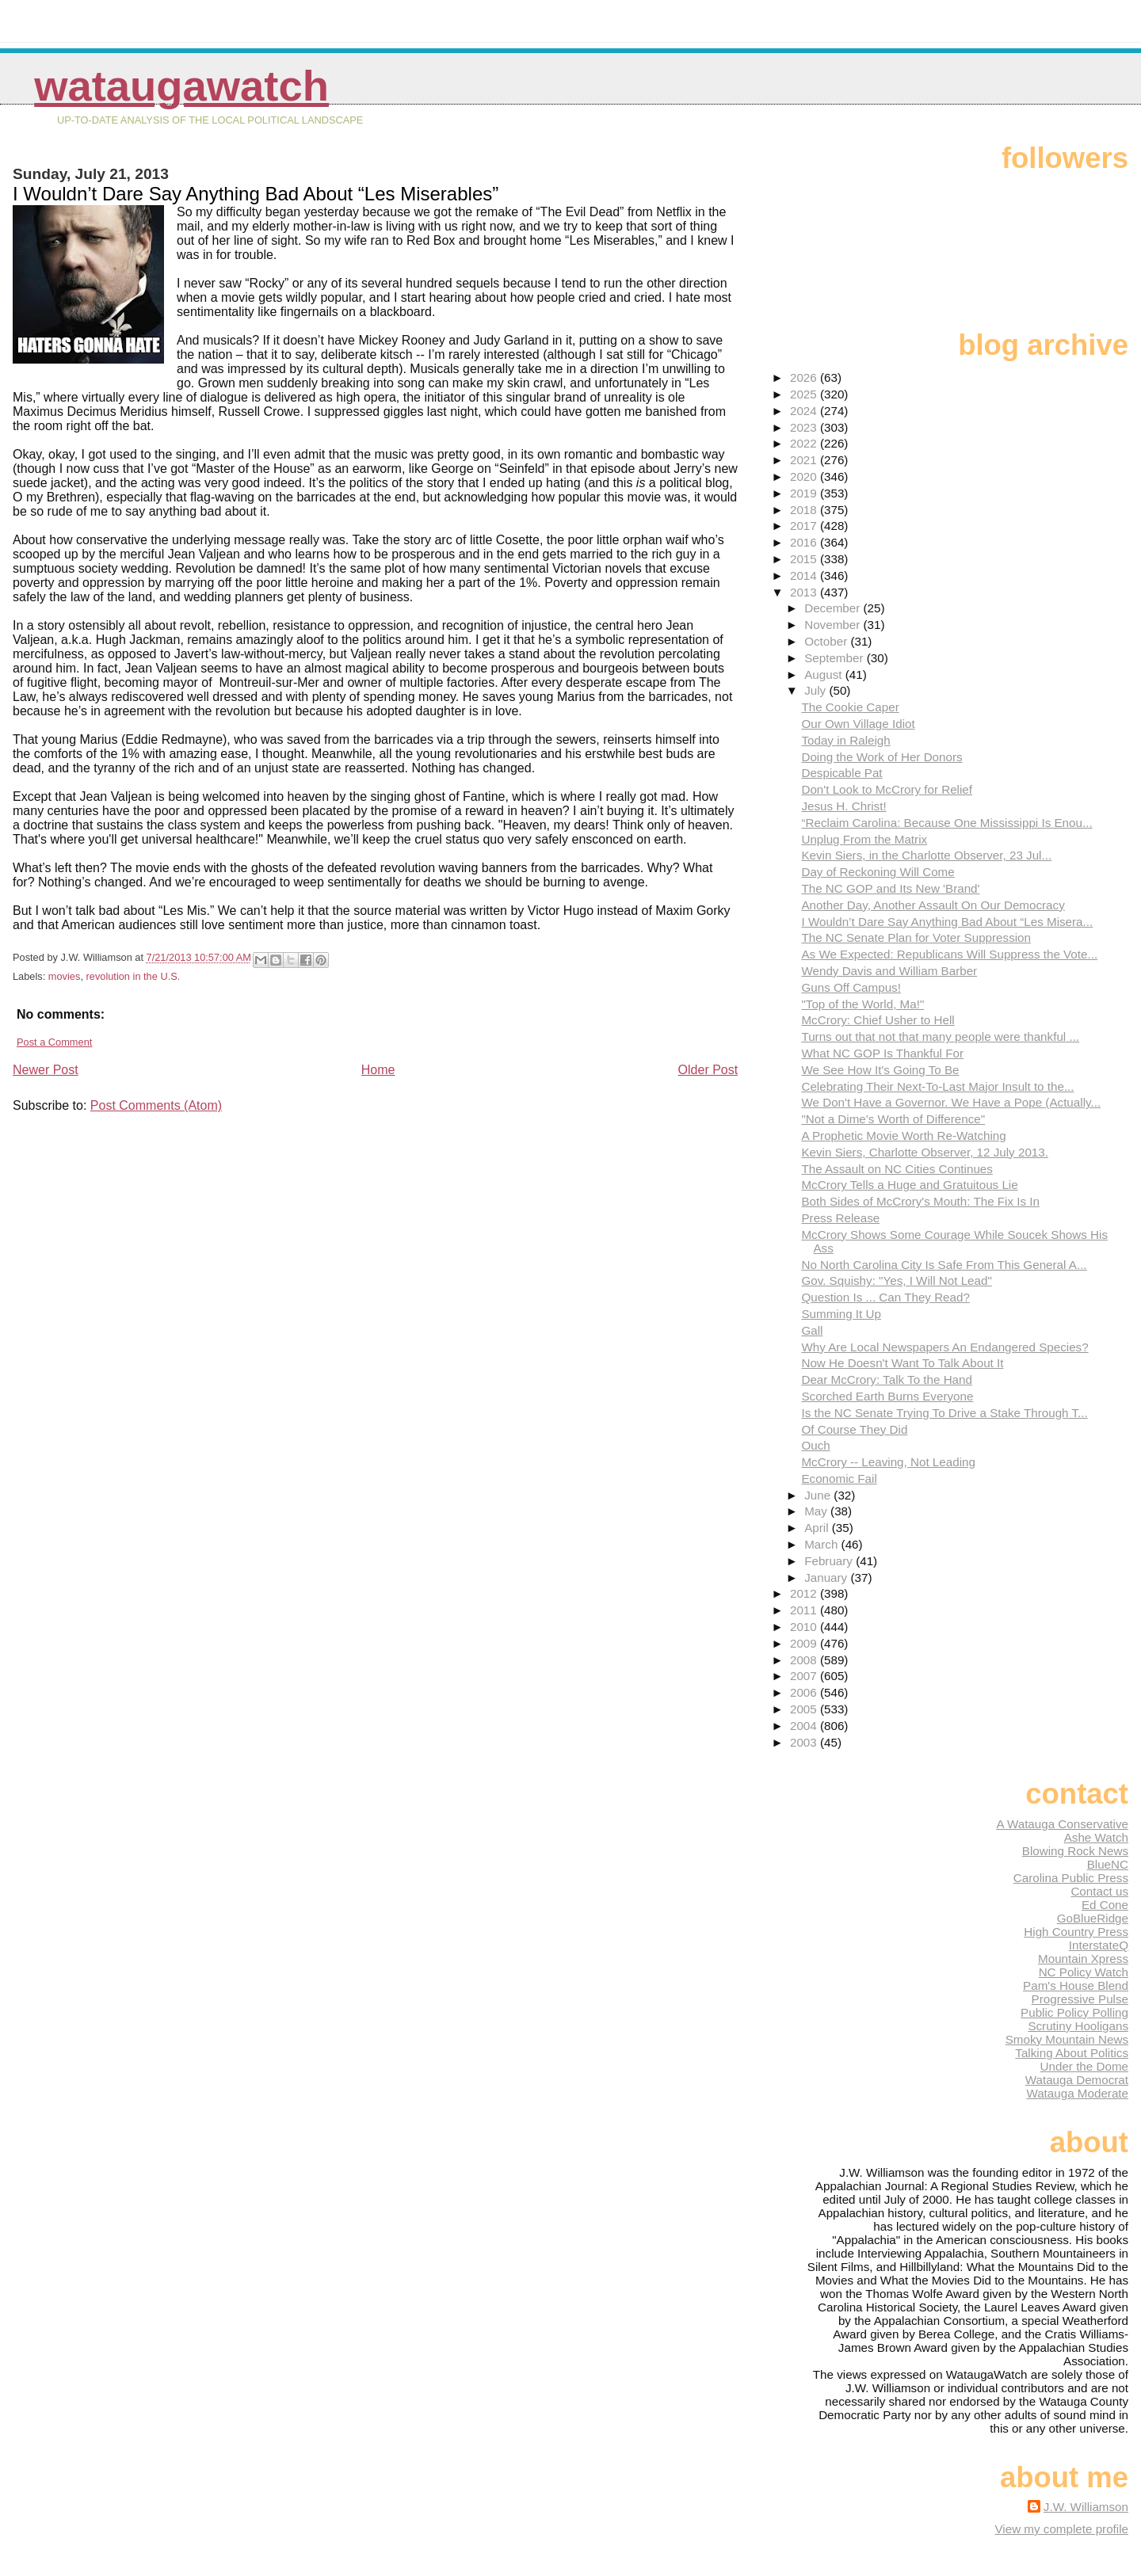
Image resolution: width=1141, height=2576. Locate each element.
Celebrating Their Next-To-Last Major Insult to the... (937, 1086)
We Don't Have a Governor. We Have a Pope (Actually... (951, 1102)
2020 (805, 476)
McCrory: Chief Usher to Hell (877, 1020)
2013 (805, 592)
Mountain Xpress (1083, 1958)
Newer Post (45, 1070)
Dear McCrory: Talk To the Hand (886, 1379)
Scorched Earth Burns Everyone (887, 1396)
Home (378, 1070)
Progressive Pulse (1080, 1999)
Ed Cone (1105, 1904)
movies (64, 976)
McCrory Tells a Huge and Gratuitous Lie (909, 1184)
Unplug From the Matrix (864, 839)
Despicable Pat (841, 772)
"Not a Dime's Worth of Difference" (893, 1119)
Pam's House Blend (1075, 1985)
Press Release (840, 1218)
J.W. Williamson (1086, 2506)
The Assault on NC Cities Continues (896, 1169)
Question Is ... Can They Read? (885, 1297)
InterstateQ (1098, 1945)
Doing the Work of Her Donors (881, 757)
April (818, 1527)
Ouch (815, 1445)
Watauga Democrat (1076, 2079)
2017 (805, 525)
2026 (805, 377)
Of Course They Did (854, 1429)
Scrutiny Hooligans (1078, 2026)
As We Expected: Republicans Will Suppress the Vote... (949, 954)
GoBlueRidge (1092, 1918)
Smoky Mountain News (1067, 2039)
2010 (805, 1626)
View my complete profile (1061, 2529)
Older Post (708, 1070)
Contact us (1099, 1891)
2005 (805, 1709)
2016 (805, 542)
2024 (805, 410)
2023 (805, 427)
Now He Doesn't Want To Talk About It (902, 1363)
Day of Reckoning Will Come (877, 871)
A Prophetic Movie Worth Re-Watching (903, 1135)
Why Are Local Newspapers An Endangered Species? (944, 1347)
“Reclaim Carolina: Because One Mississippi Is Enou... (946, 822)
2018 (805, 509)
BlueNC (1107, 1864)
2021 (805, 460)
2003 (805, 1742)
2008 (805, 1660)
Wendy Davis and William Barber (889, 970)
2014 (805, 575)
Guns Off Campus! (851, 987)
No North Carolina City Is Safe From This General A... (943, 1264)
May (817, 1511)
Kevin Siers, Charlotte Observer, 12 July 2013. (924, 1152)
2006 (805, 1692)
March (822, 1544)
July (816, 690)
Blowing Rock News (1075, 1851)
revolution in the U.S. (133, 976)
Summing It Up (840, 1313)
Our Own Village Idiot (857, 723)
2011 (805, 1610)
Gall (811, 1330)
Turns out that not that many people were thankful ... (940, 1036)
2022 (805, 443)
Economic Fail (838, 1478)
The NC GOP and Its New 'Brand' (890, 888)
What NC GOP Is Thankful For (882, 1053)
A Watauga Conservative (1062, 1824)
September (835, 658)
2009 (805, 1643)
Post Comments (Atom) (156, 1105)
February (830, 1561)
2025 (805, 394)
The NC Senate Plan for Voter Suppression (916, 937)
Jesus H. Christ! (843, 806)
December (833, 608)
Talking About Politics (1071, 2053)
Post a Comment (54, 1042)
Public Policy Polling (1074, 2012)
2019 (805, 493)
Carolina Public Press (1070, 1877)
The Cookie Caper (850, 707)
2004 (805, 1725)
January (827, 1577)
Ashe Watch (1096, 1837)
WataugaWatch (181, 86)
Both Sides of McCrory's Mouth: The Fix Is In (920, 1201)
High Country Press (1076, 1931)
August (824, 674)
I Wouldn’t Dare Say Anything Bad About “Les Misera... (947, 921)
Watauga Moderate (1077, 2093)
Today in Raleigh (845, 740)
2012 (805, 1593)
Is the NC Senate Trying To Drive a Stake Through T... (944, 1412)
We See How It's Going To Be (880, 1070)
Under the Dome (1084, 2066)
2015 (805, 559)
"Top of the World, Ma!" (862, 1004)
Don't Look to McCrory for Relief (886, 789)
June (819, 1495)
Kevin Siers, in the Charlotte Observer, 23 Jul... (926, 855)
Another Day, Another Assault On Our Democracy (932, 905)
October (827, 641)
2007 (805, 1675)
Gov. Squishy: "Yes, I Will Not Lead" (896, 1280)
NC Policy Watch (1083, 1972)
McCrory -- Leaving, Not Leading (888, 1462)
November (833, 624)
